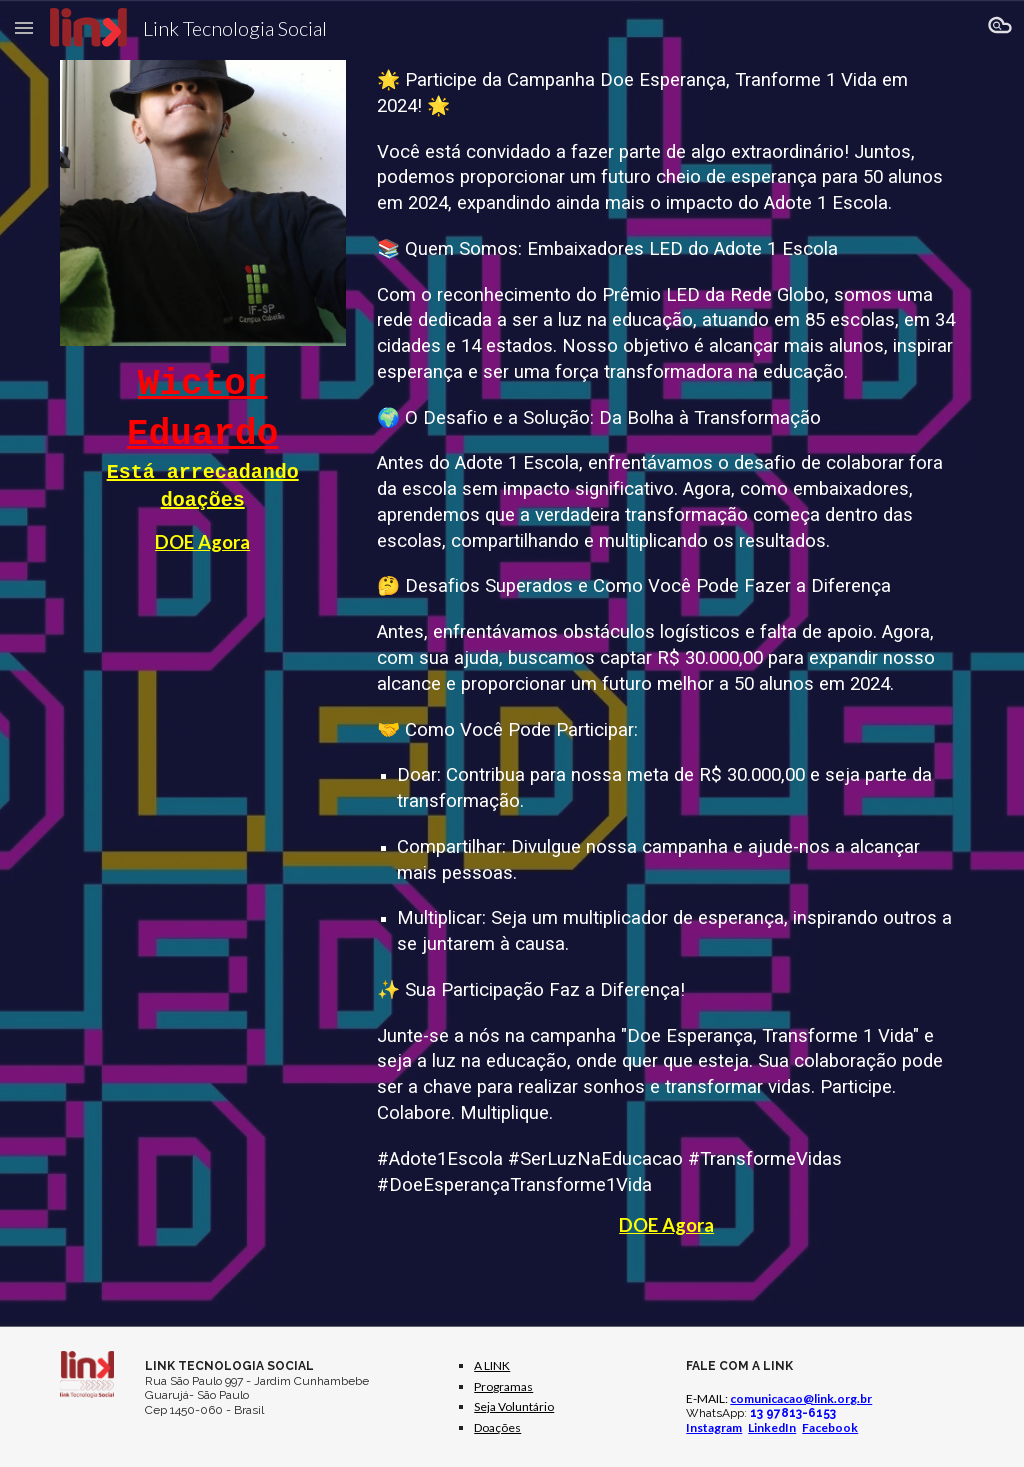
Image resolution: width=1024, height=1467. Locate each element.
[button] (24, 27)
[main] (203, 459)
